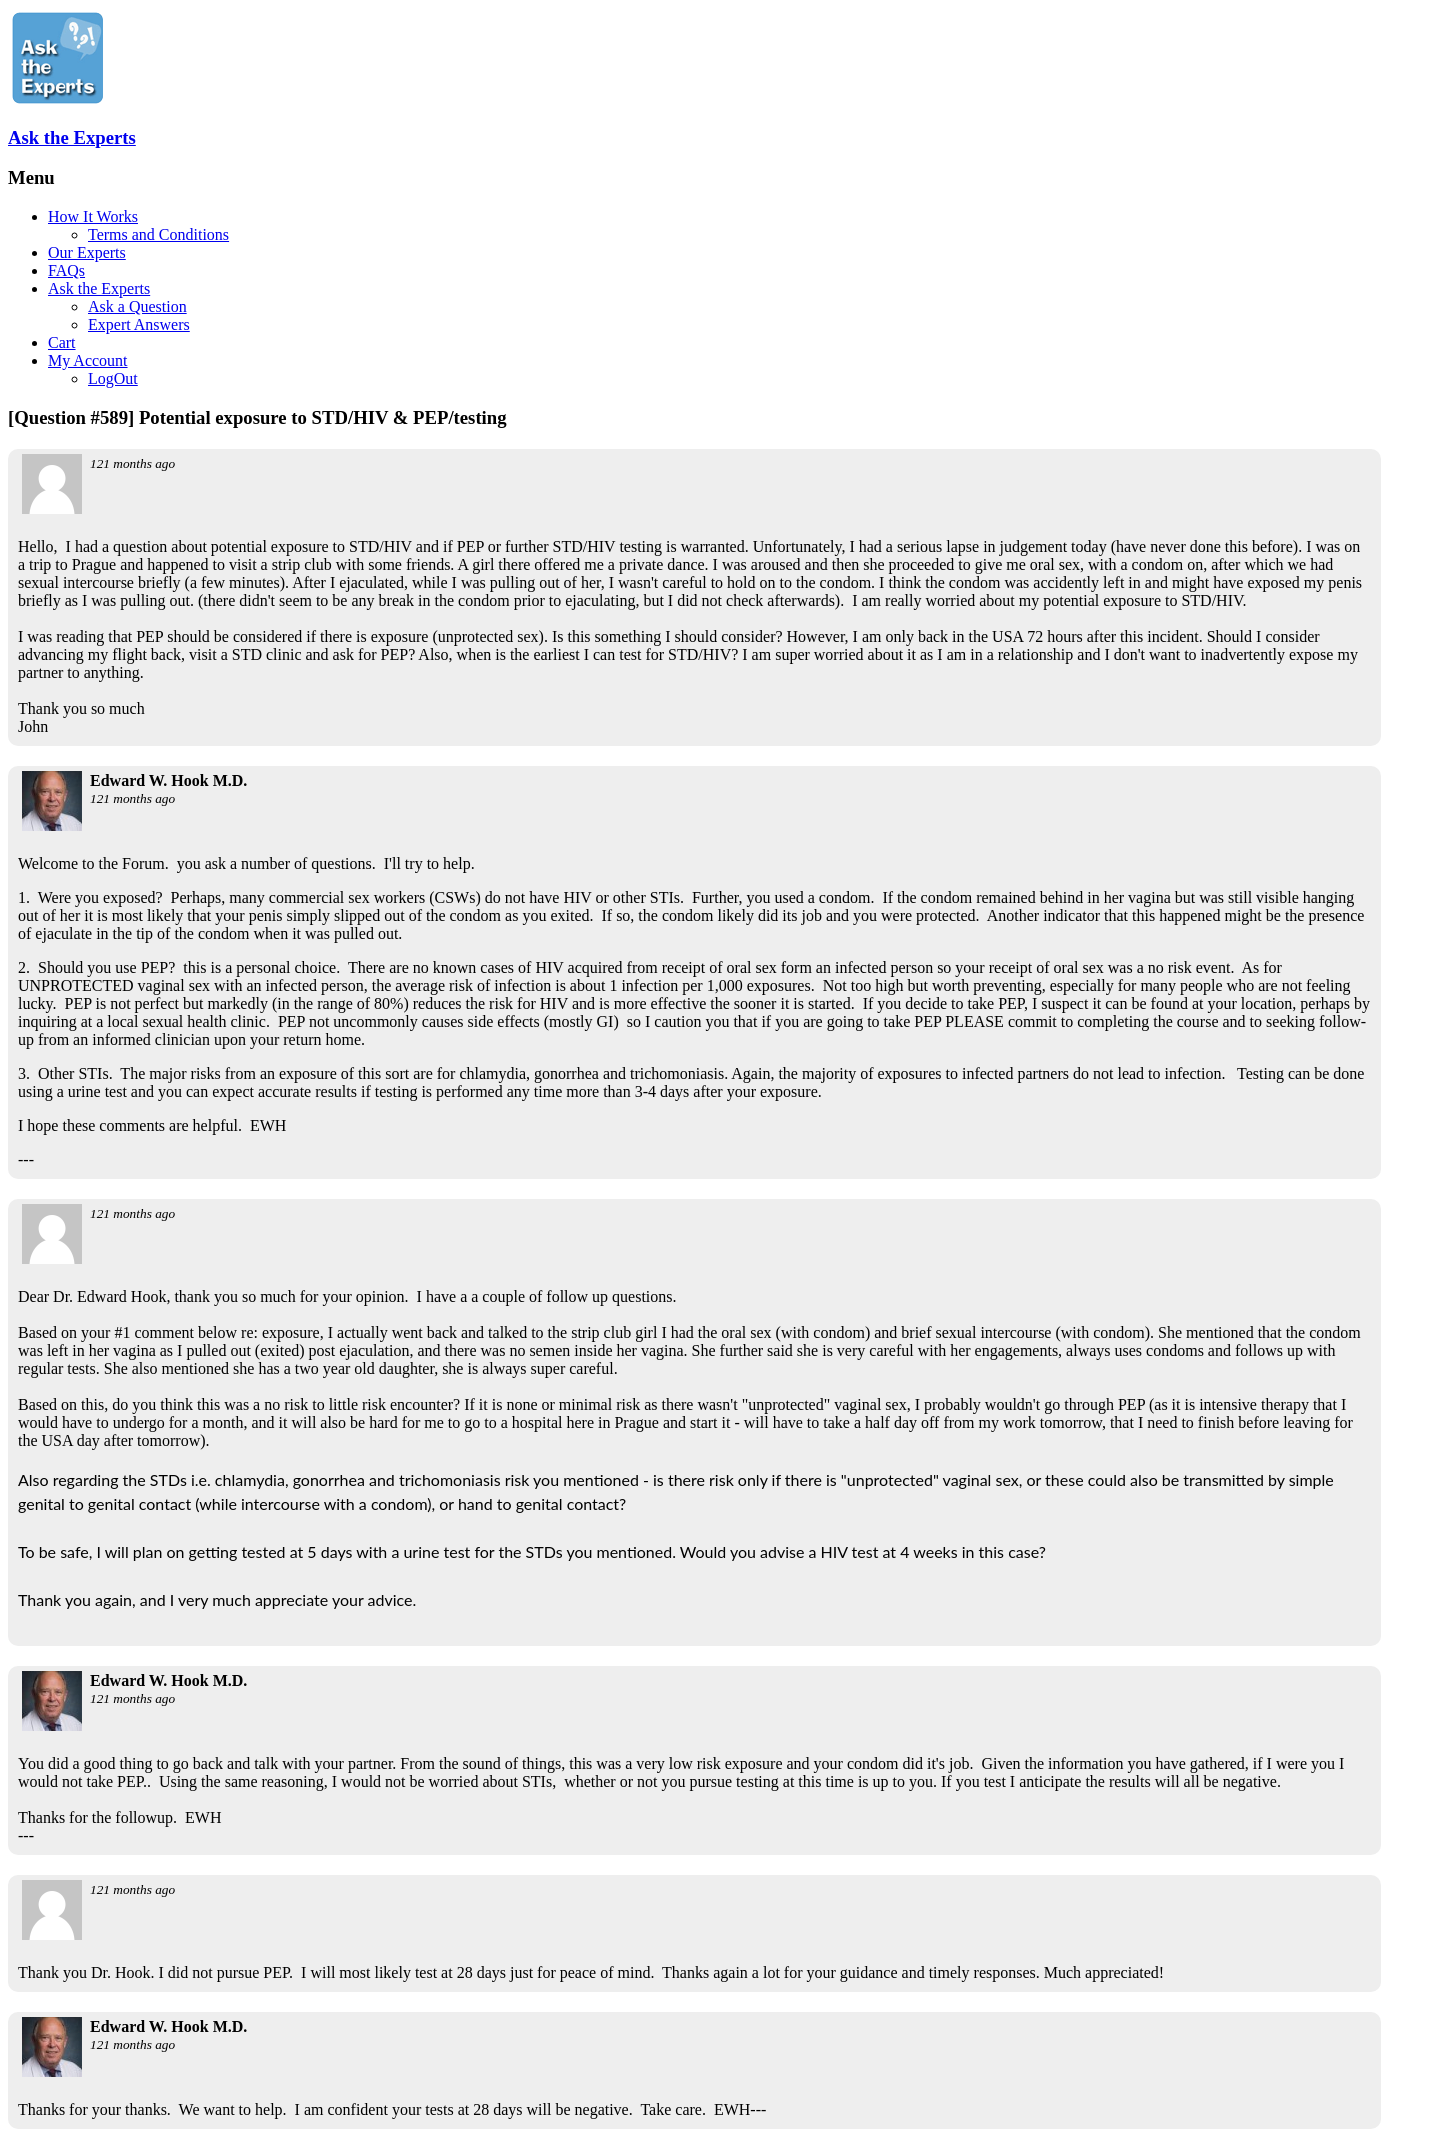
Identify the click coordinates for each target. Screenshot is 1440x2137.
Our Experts (87, 252)
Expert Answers (139, 324)
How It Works (93, 216)
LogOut (113, 378)
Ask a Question (137, 306)
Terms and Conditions (158, 234)
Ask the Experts (72, 137)
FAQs (66, 270)
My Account (88, 360)
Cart (62, 342)
